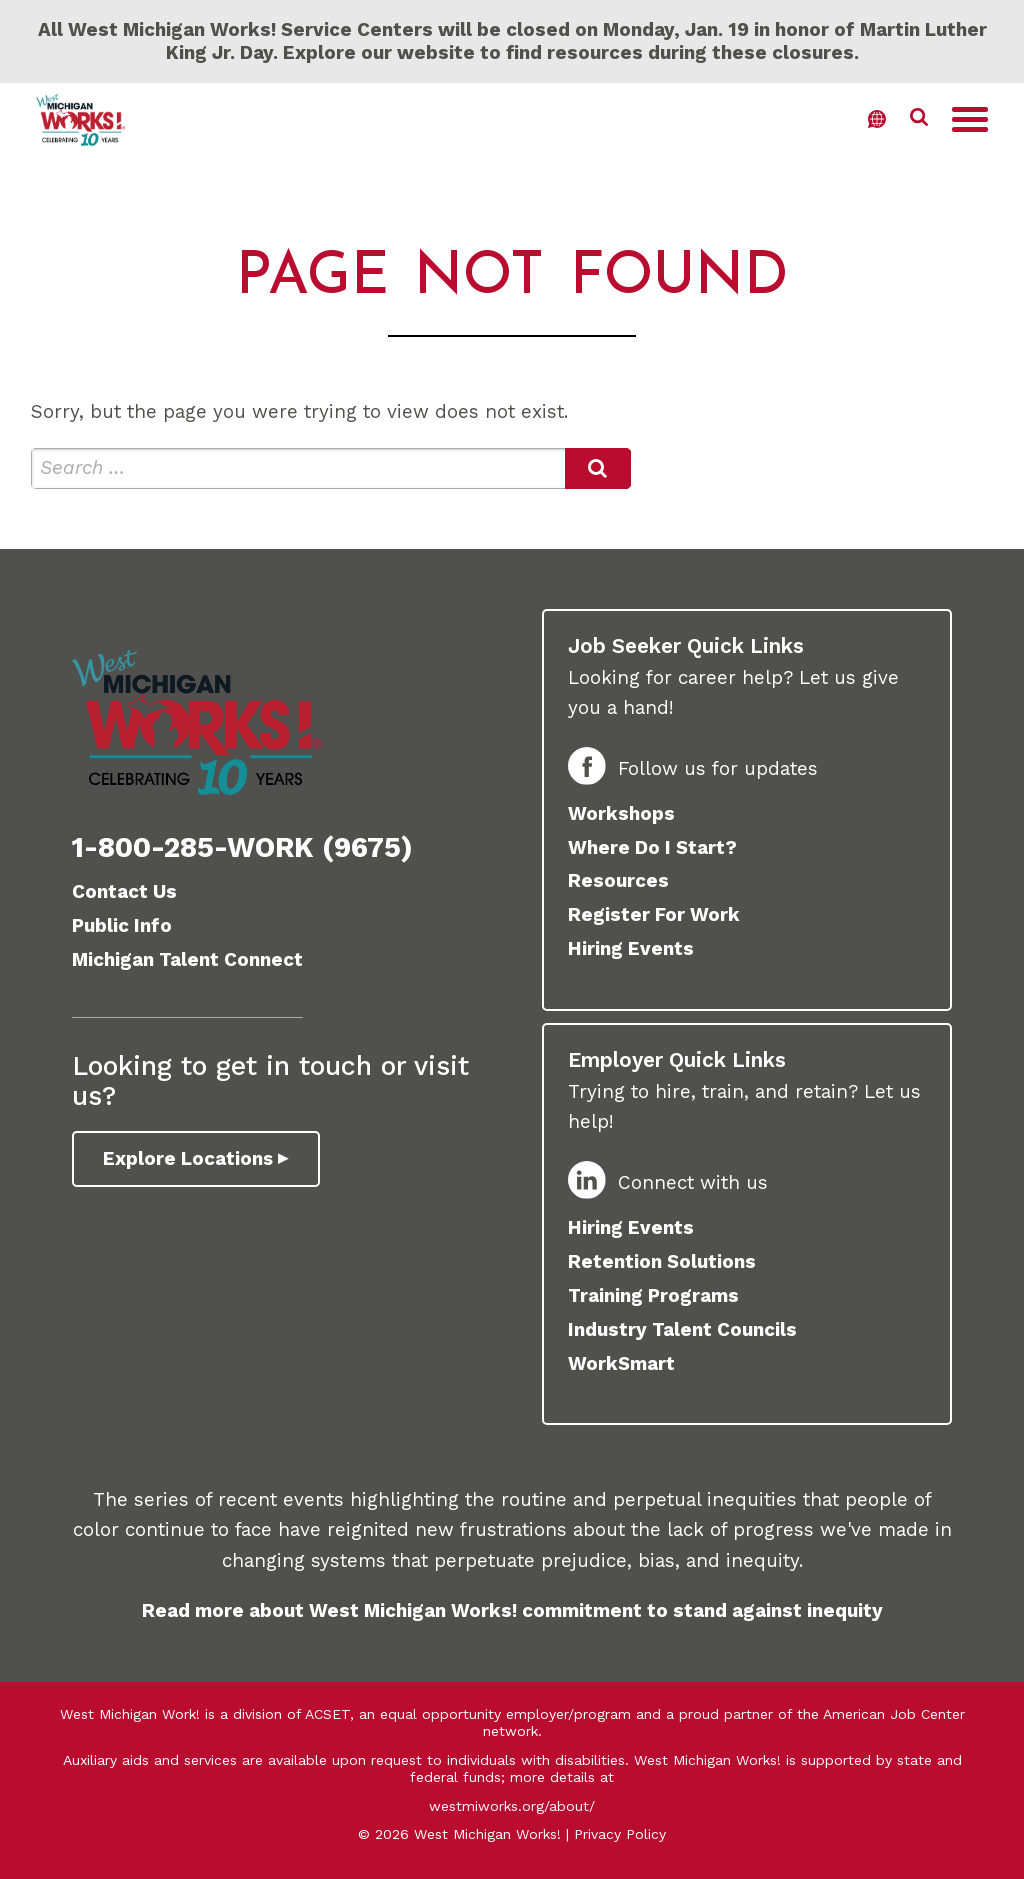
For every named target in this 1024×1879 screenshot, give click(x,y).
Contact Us (124, 891)
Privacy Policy (620, 1834)
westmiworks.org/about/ (512, 1806)
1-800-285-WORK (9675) (242, 847)
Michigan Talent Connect (187, 959)
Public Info (122, 925)
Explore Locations (188, 1158)
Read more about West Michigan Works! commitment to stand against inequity (512, 1610)
